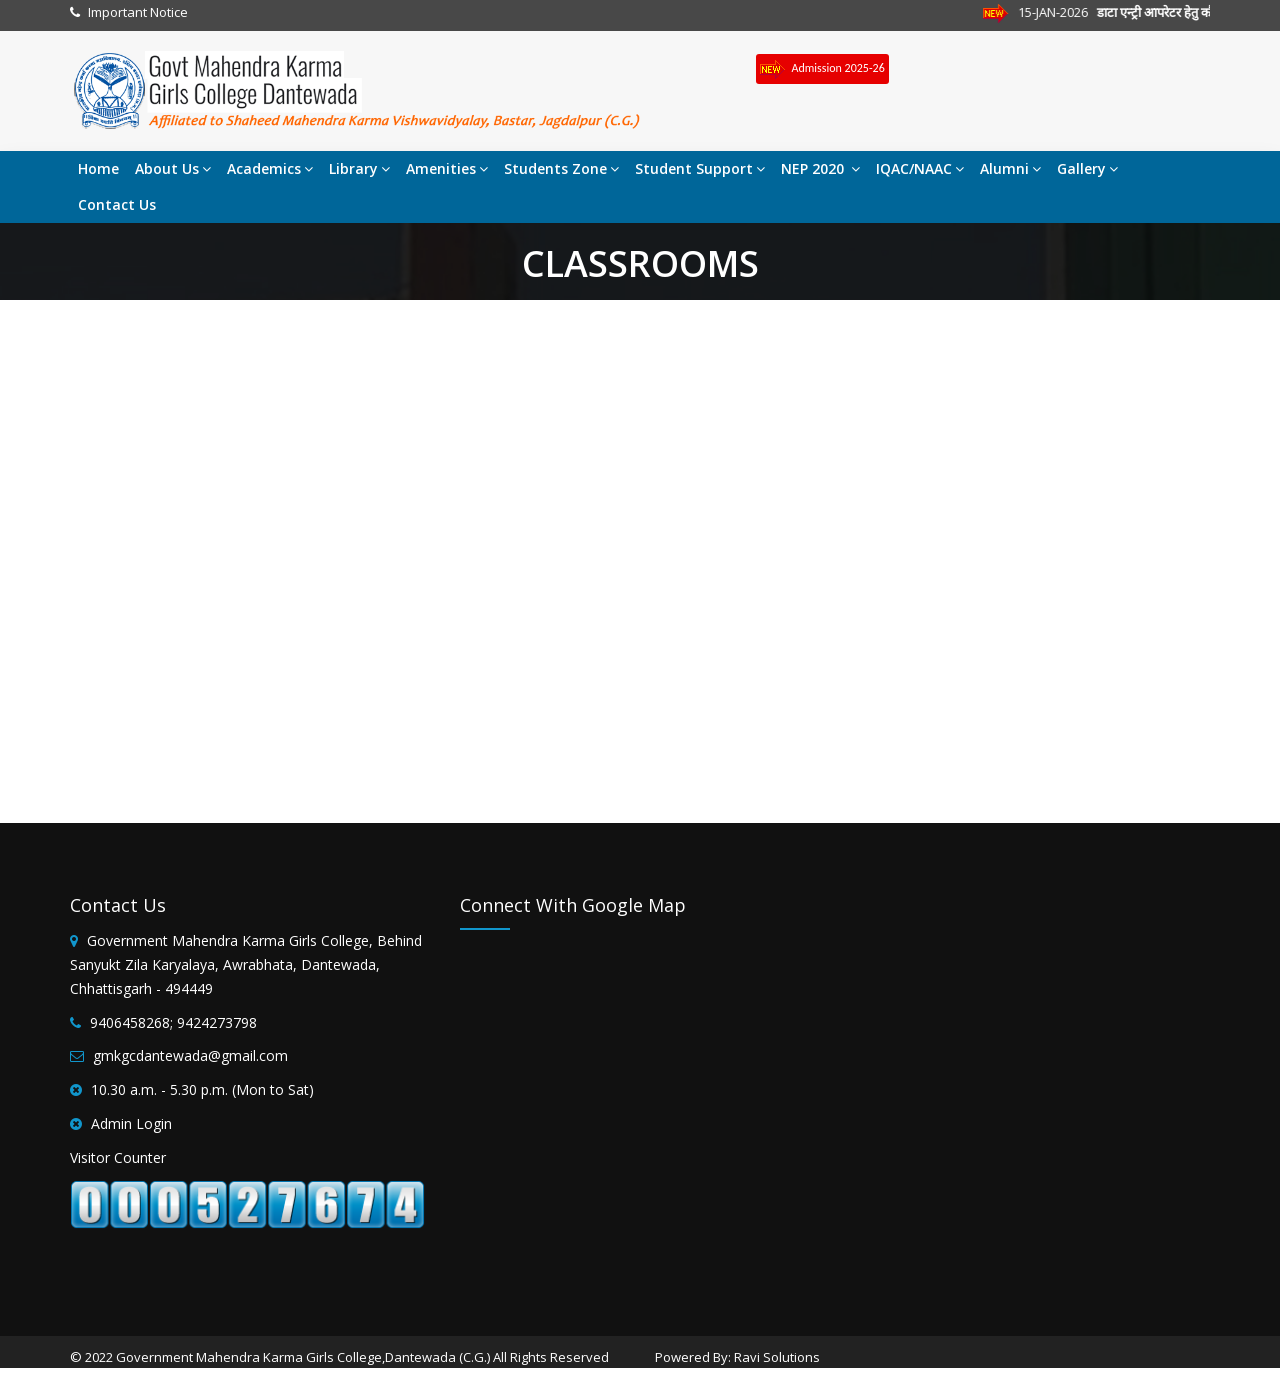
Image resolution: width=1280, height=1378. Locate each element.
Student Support (700, 168)
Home (98, 168)
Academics (270, 168)
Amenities (447, 168)
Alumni (1010, 168)
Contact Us (117, 204)
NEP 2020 (820, 168)
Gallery (1087, 168)
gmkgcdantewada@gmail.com (190, 1055)
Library (359, 168)
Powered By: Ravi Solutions (737, 1357)
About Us (173, 168)
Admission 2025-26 (822, 69)
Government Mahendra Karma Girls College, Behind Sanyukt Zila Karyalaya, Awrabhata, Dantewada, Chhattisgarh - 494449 (246, 964)
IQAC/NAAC (920, 168)
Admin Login (131, 1123)
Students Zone (561, 168)
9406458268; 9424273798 (173, 1022)
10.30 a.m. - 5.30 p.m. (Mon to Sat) (202, 1089)
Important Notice (138, 12)
